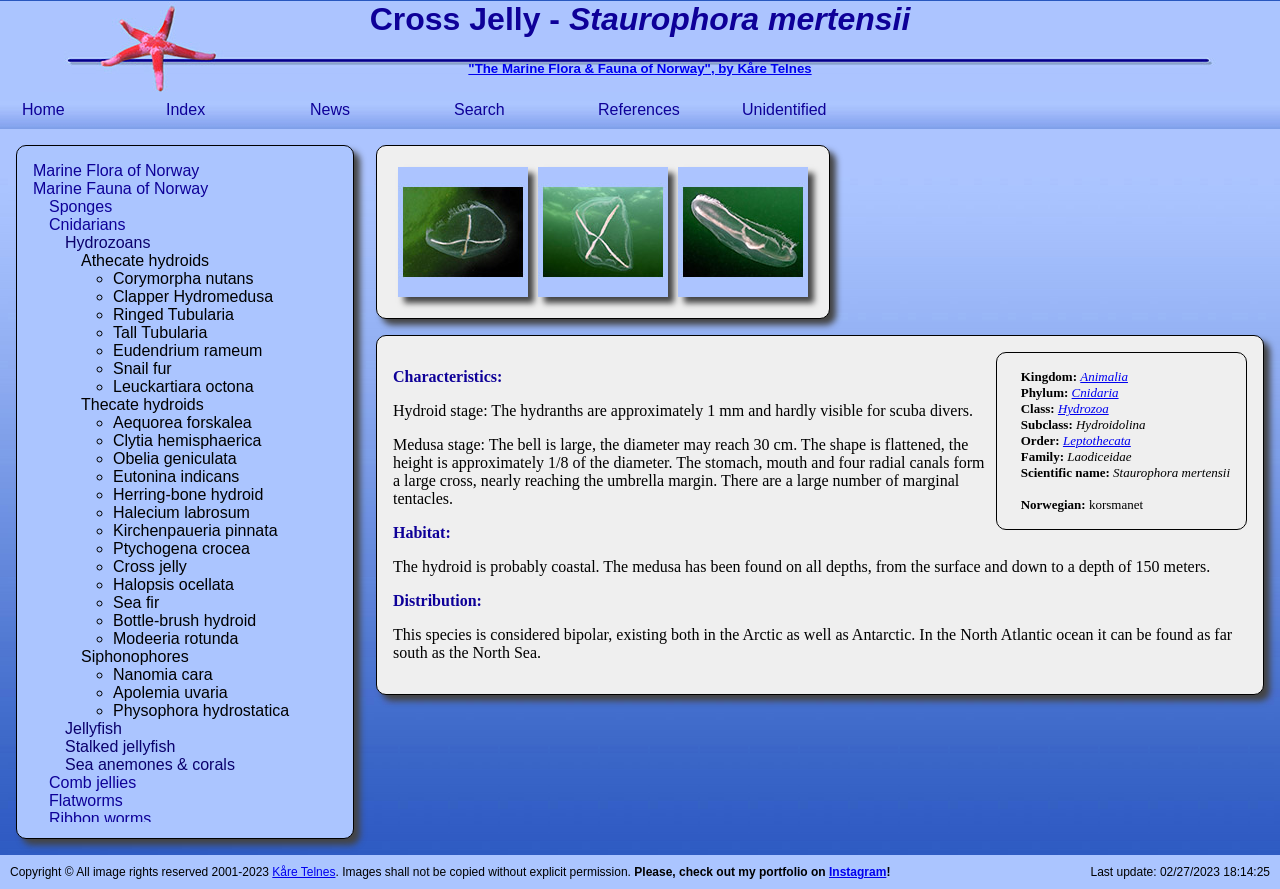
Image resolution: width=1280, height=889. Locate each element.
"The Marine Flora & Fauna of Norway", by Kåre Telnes (639, 68)
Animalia (1104, 376)
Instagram (857, 872)
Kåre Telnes (303, 872)
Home (43, 109)
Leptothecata (1097, 440)
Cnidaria (1095, 392)
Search (479, 109)
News (330, 109)
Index (185, 109)
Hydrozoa (1083, 408)
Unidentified (784, 109)
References (639, 109)
